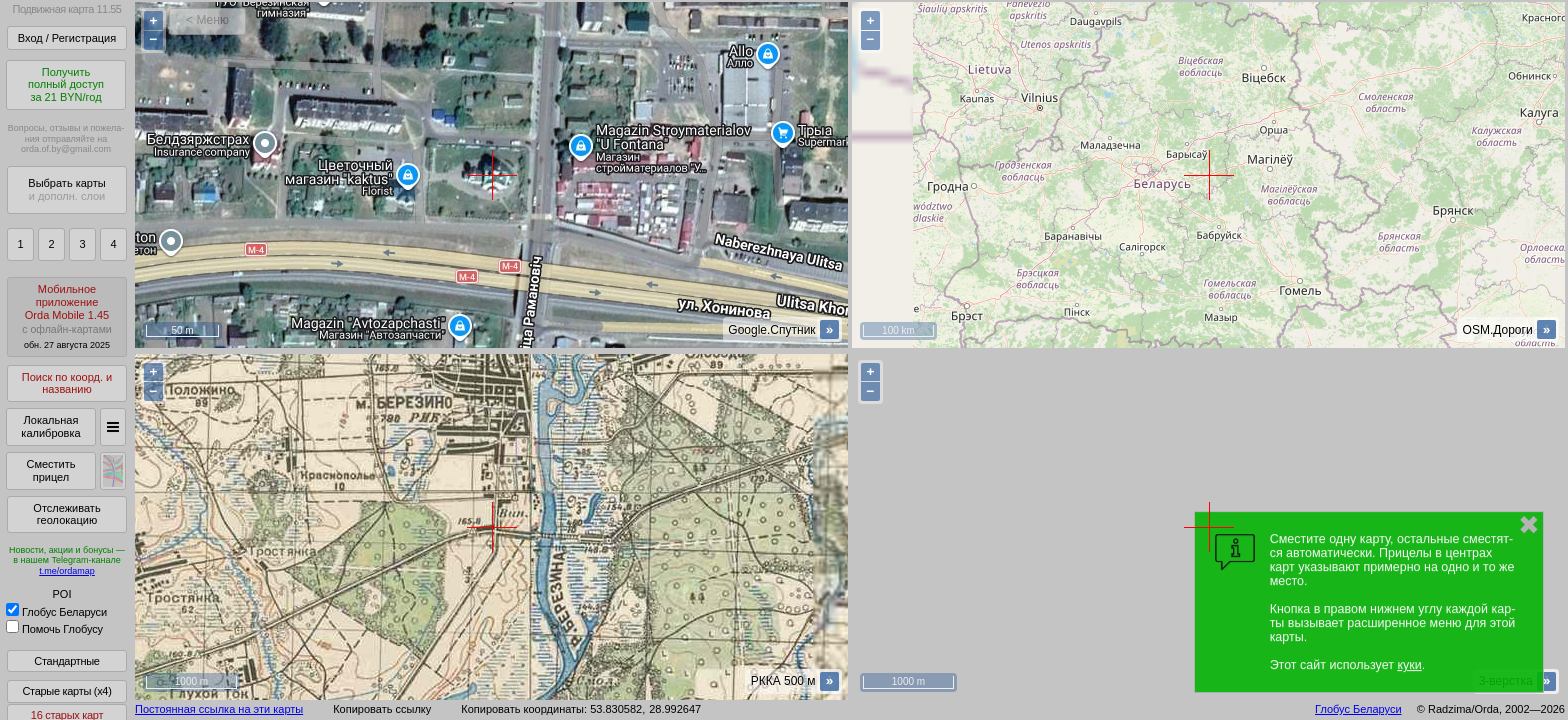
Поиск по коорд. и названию (67, 383)
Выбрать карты (66, 189)
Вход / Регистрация (67, 38)
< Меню (207, 20)
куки (1409, 665)
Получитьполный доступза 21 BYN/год (66, 84)
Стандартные (66, 661)
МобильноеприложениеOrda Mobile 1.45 (67, 316)
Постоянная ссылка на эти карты (219, 709)
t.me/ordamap (67, 571)
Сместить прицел (50, 470)
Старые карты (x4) (66, 691)
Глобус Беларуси (56, 612)
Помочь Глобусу (54, 629)
